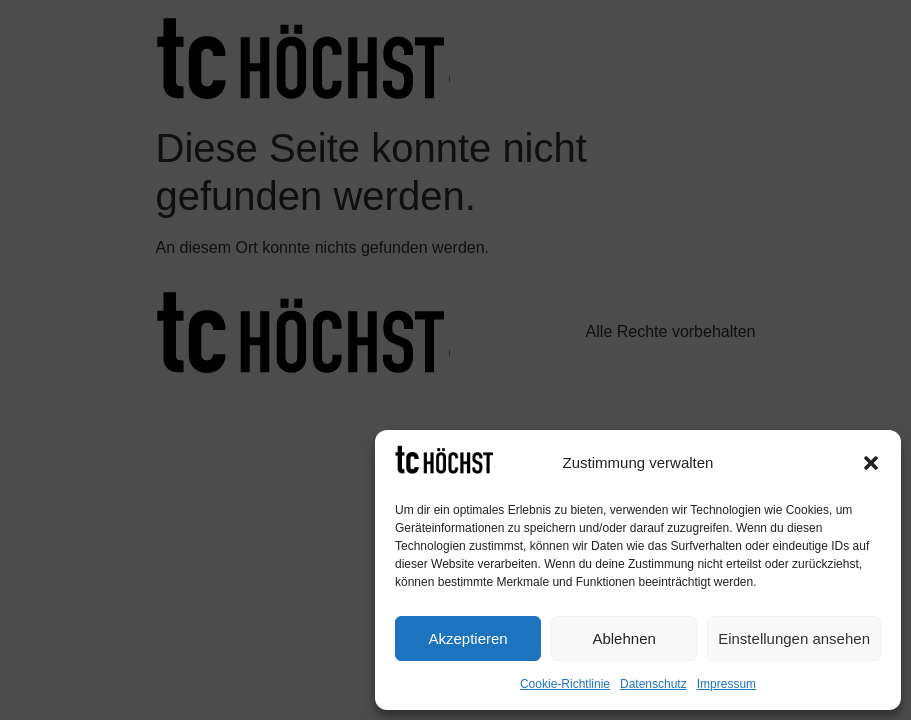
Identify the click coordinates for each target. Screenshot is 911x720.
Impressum (726, 684)
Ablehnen (623, 638)
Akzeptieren (467, 638)
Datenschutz (653, 684)
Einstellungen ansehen (794, 638)
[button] (871, 463)
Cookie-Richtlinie (565, 684)
